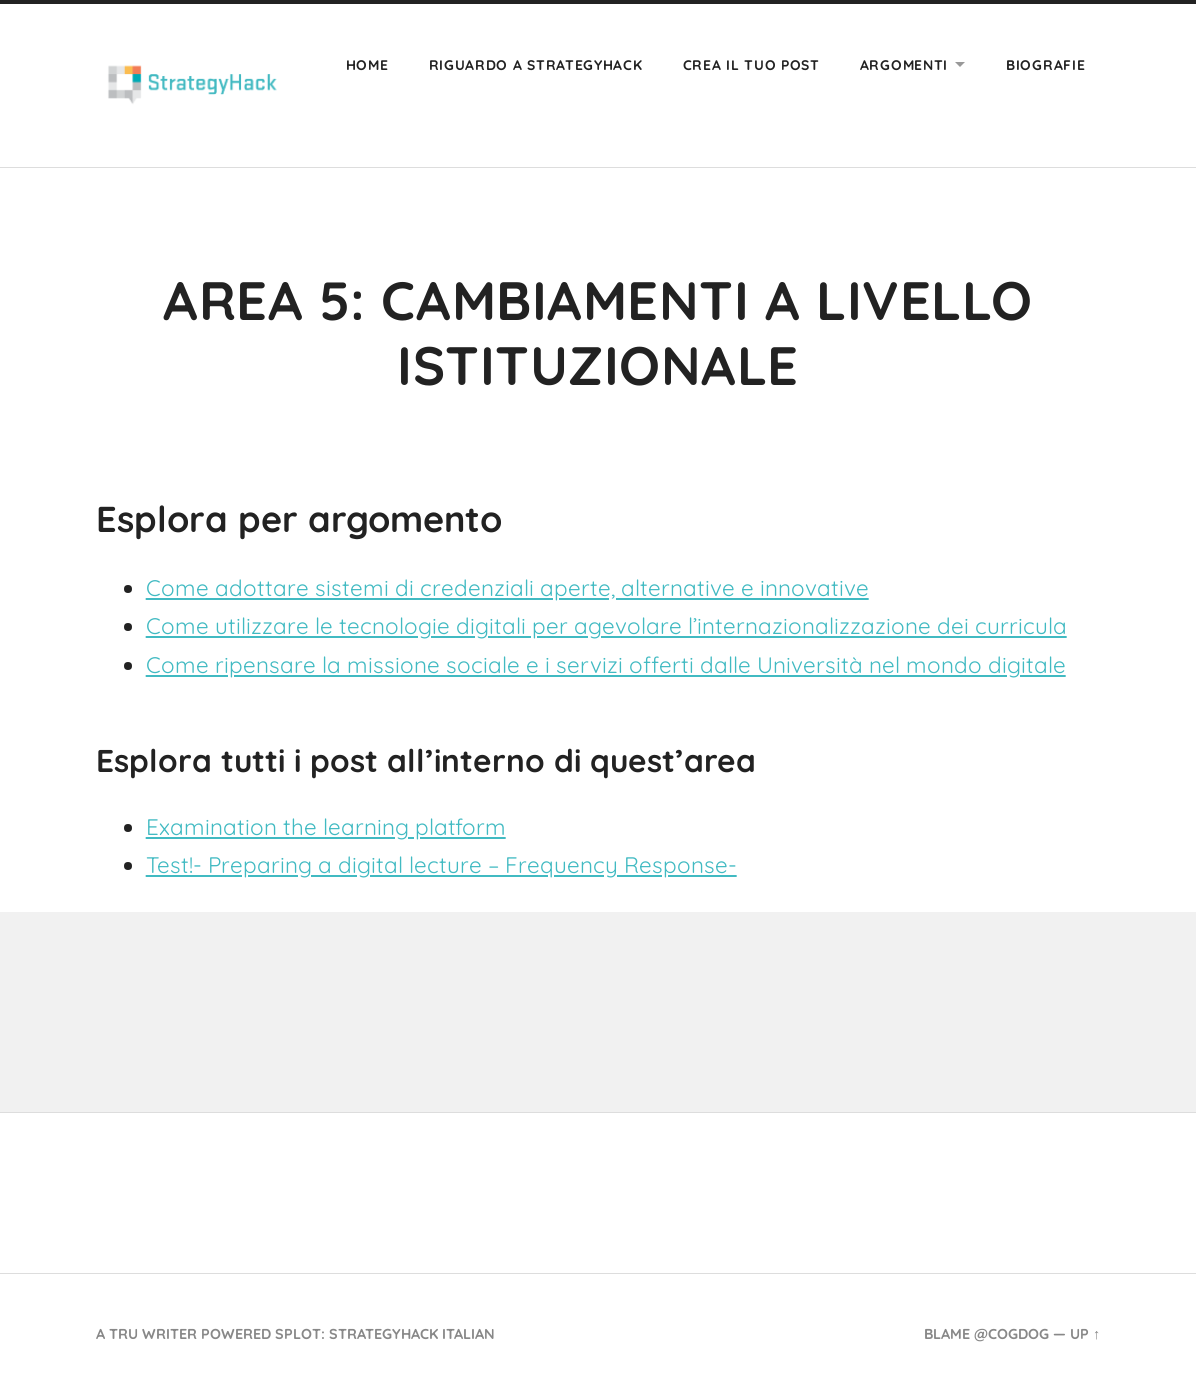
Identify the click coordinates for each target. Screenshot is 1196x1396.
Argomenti (904, 64)
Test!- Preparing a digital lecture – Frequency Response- (441, 864)
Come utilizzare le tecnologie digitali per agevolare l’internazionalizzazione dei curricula (606, 625)
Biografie (1045, 64)
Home (367, 64)
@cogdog (1011, 1334)
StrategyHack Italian (412, 1334)
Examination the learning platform (326, 826)
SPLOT (298, 1334)
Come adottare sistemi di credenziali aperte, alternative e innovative (507, 587)
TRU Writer (153, 1334)
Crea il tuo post (751, 64)
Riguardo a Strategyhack (536, 64)
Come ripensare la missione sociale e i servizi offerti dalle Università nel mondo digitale (606, 664)
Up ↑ (1085, 1334)
